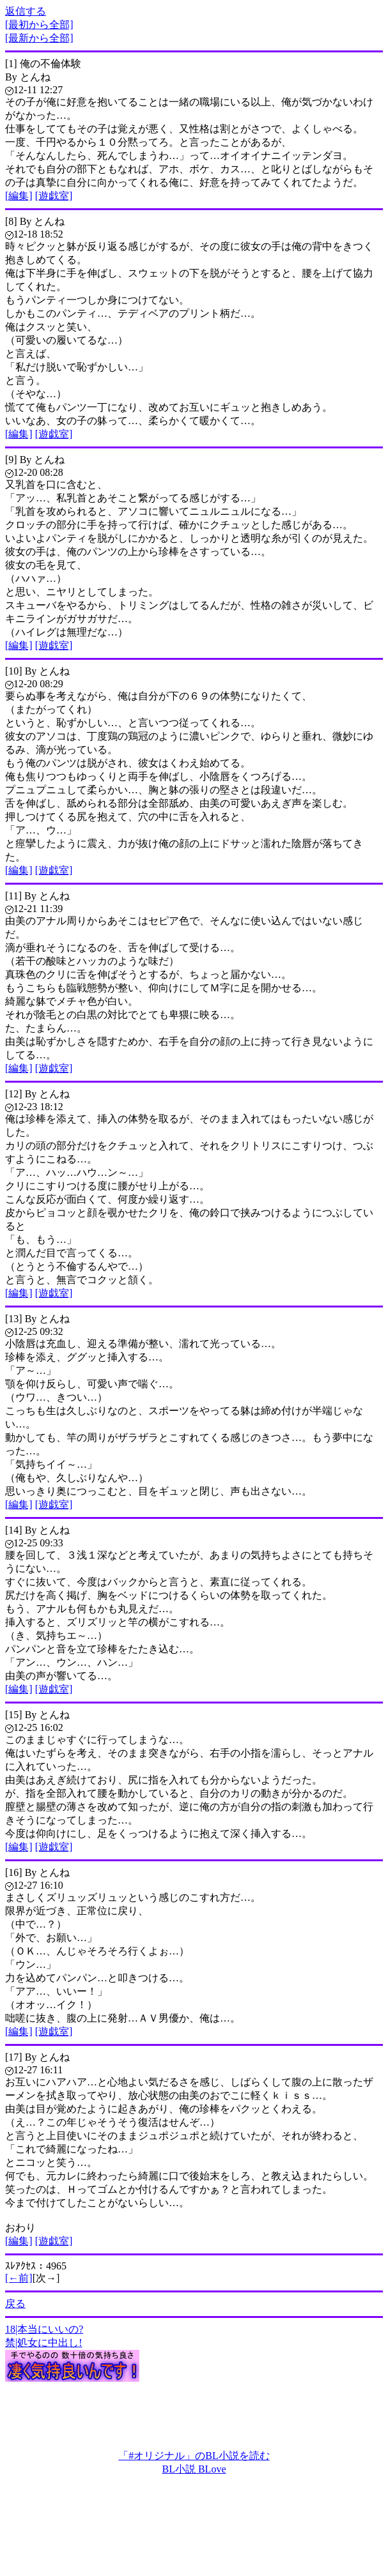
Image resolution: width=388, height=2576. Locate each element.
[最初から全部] (39, 24)
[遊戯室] (54, 195)
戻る (15, 2303)
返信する (25, 11)
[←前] (19, 2278)
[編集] (19, 195)
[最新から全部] (39, 38)
